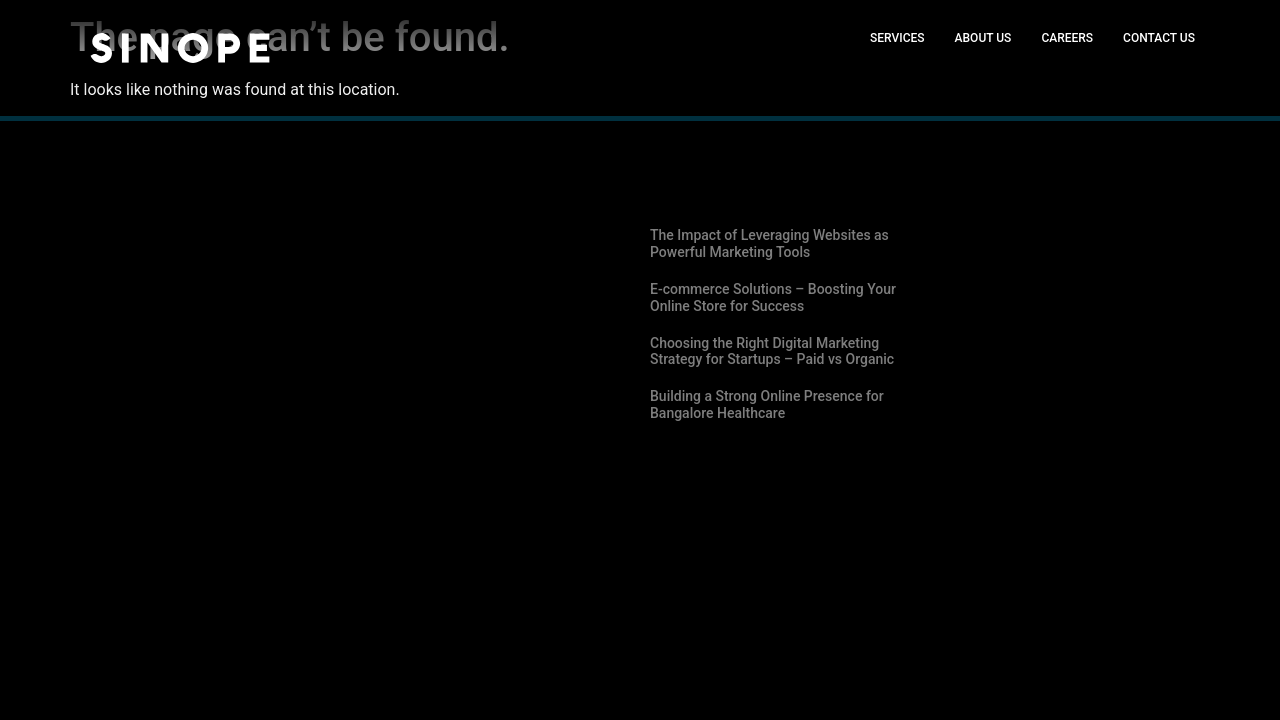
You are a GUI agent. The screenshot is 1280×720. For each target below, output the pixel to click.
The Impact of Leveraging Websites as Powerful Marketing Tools (769, 243)
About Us (983, 38)
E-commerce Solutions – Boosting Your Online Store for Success (773, 297)
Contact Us (1159, 38)
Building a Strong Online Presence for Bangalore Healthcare (767, 404)
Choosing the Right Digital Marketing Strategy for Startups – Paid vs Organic (772, 351)
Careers (1067, 38)
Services (897, 38)
